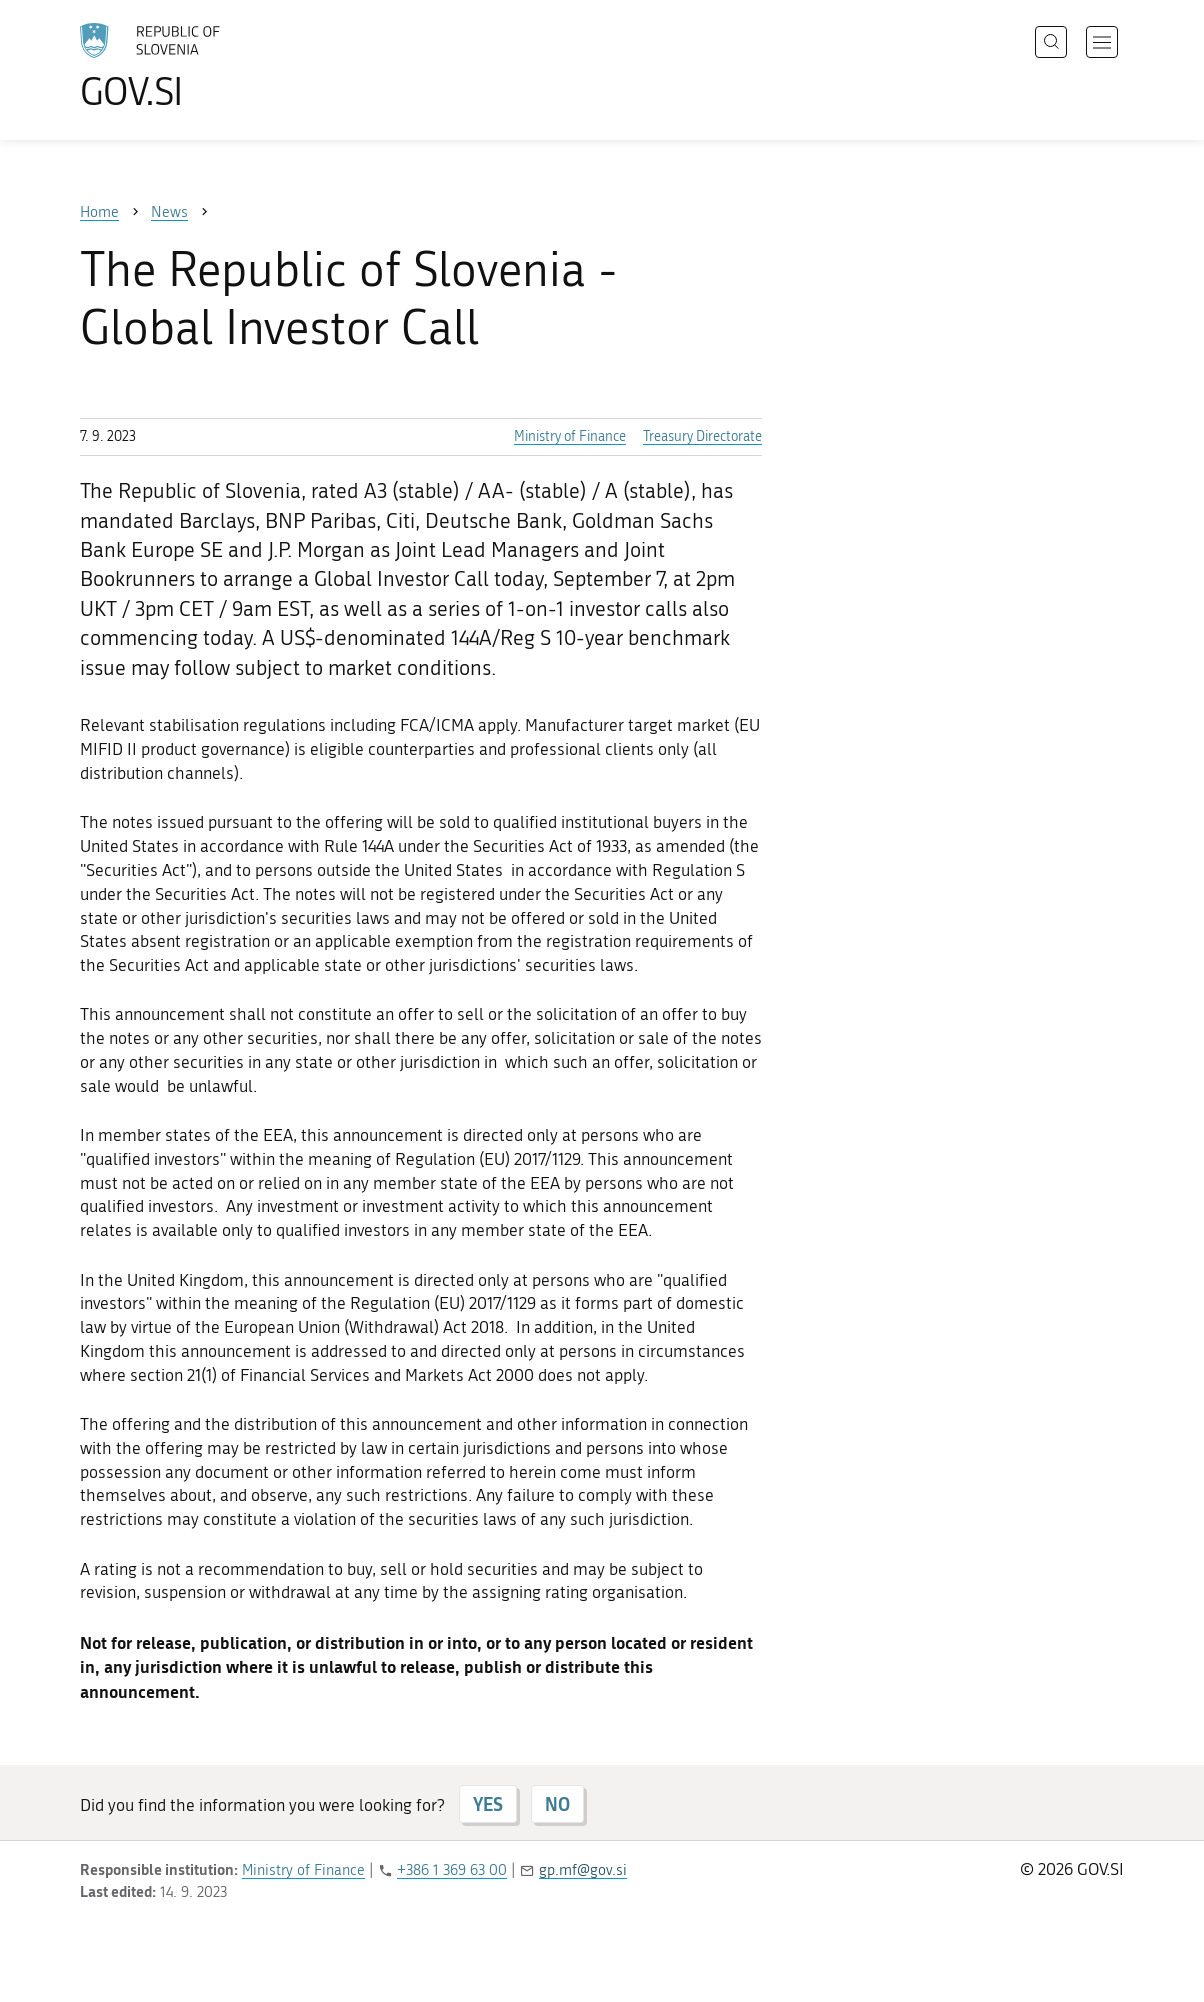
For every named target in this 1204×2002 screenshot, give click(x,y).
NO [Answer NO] (557, 1804)
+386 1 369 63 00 (452, 1870)
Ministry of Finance (570, 436)
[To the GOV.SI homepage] (206, 66)
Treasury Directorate (702, 436)
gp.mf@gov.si (583, 1870)
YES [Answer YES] (488, 1804)
